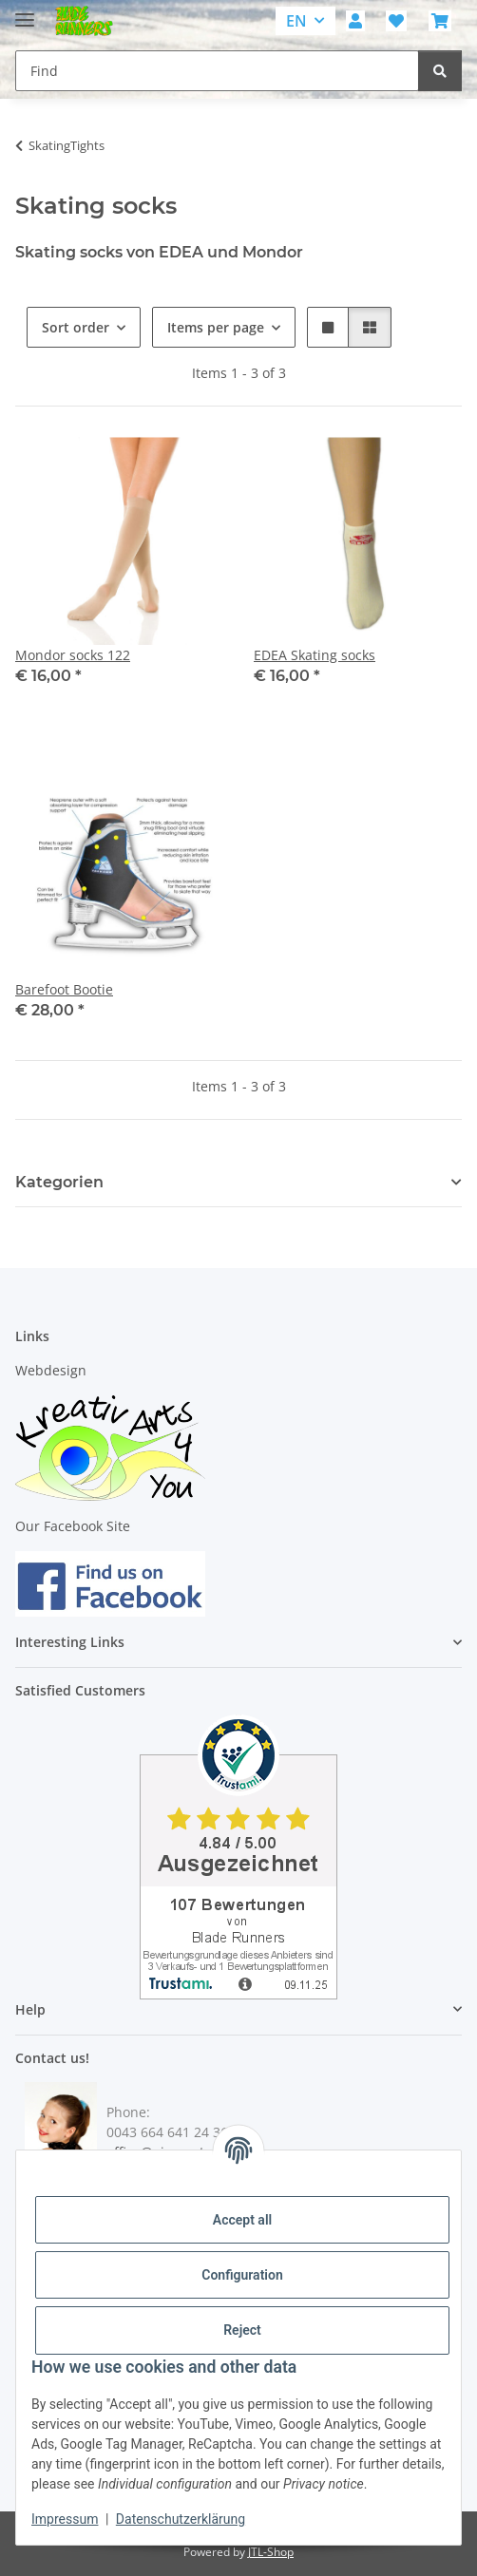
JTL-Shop (271, 2552)
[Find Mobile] (217, 70)
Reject (242, 2330)
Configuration (241, 2274)
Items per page (215, 327)
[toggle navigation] (24, 12)
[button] (355, 21)
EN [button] (296, 20)
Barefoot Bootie (64, 989)
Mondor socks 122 (72, 655)
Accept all (242, 2219)
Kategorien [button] (59, 1182)
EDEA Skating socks (314, 655)
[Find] (440, 70)
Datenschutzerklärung (180, 2519)
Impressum (64, 2519)
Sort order (75, 327)
